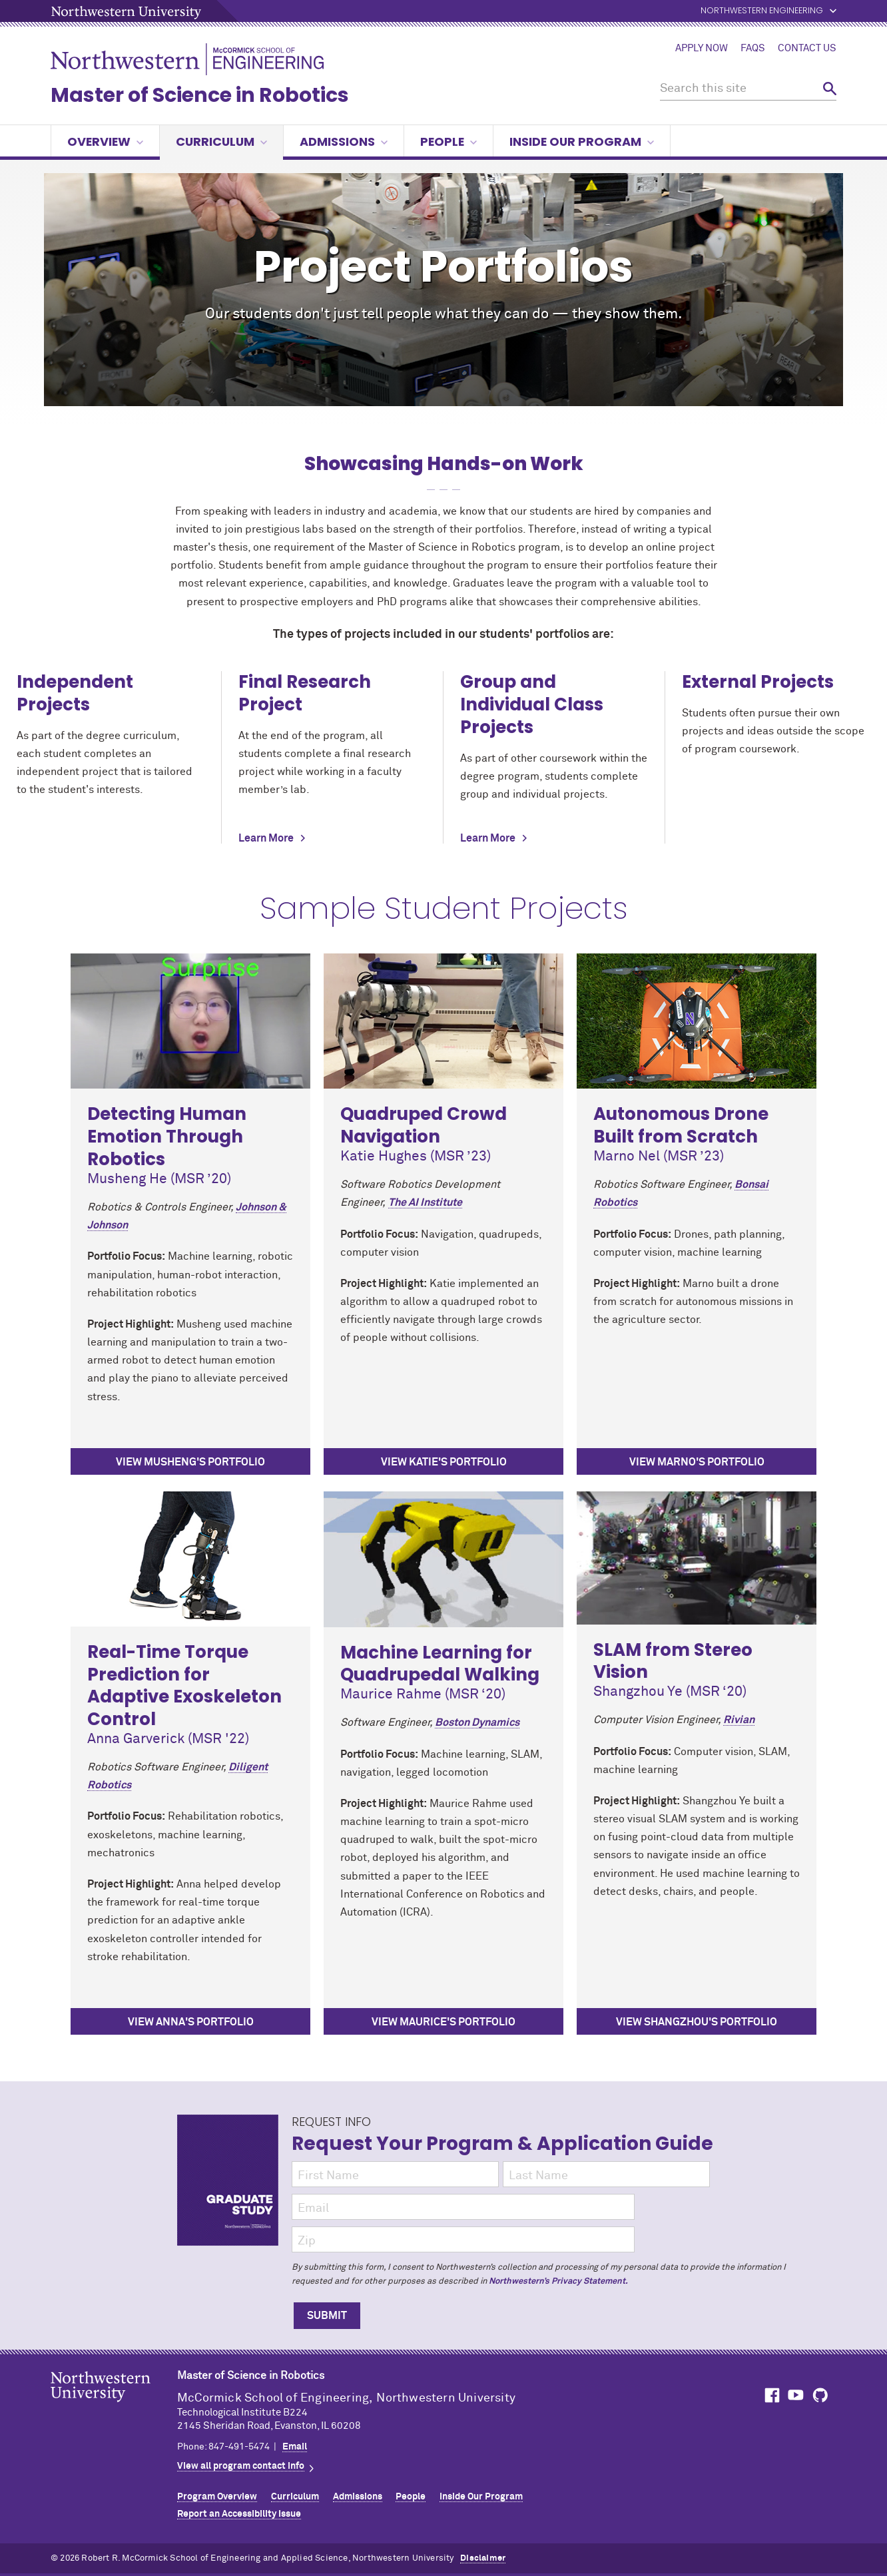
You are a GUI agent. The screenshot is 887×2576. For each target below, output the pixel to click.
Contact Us (807, 48)
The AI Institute (425, 1202)
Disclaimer (482, 2558)
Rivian (738, 1719)
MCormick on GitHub (821, 2395)
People (448, 141)
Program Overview (217, 2496)
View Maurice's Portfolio (443, 2022)
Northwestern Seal (114, 2407)
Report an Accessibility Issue (239, 2514)
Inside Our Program (581, 141)
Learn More (266, 838)
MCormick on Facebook (770, 2395)
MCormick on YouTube (796, 2395)
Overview (105, 141)
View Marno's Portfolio (696, 1462)
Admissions (344, 141)
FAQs (752, 48)
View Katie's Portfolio (444, 1462)
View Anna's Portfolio (191, 2022)
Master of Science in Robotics (200, 95)
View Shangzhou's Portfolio (696, 2022)
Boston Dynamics (477, 1722)
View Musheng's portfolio (190, 1462)
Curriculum (221, 141)
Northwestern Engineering (762, 11)
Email (294, 2446)
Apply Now (701, 48)
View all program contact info (240, 2466)
